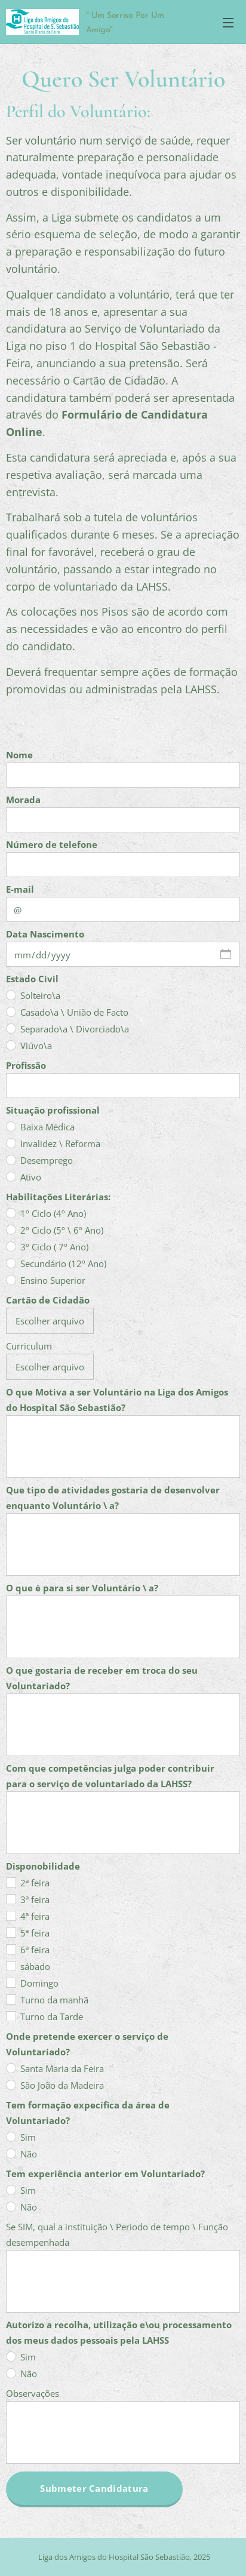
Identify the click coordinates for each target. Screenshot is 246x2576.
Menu (228, 22)
